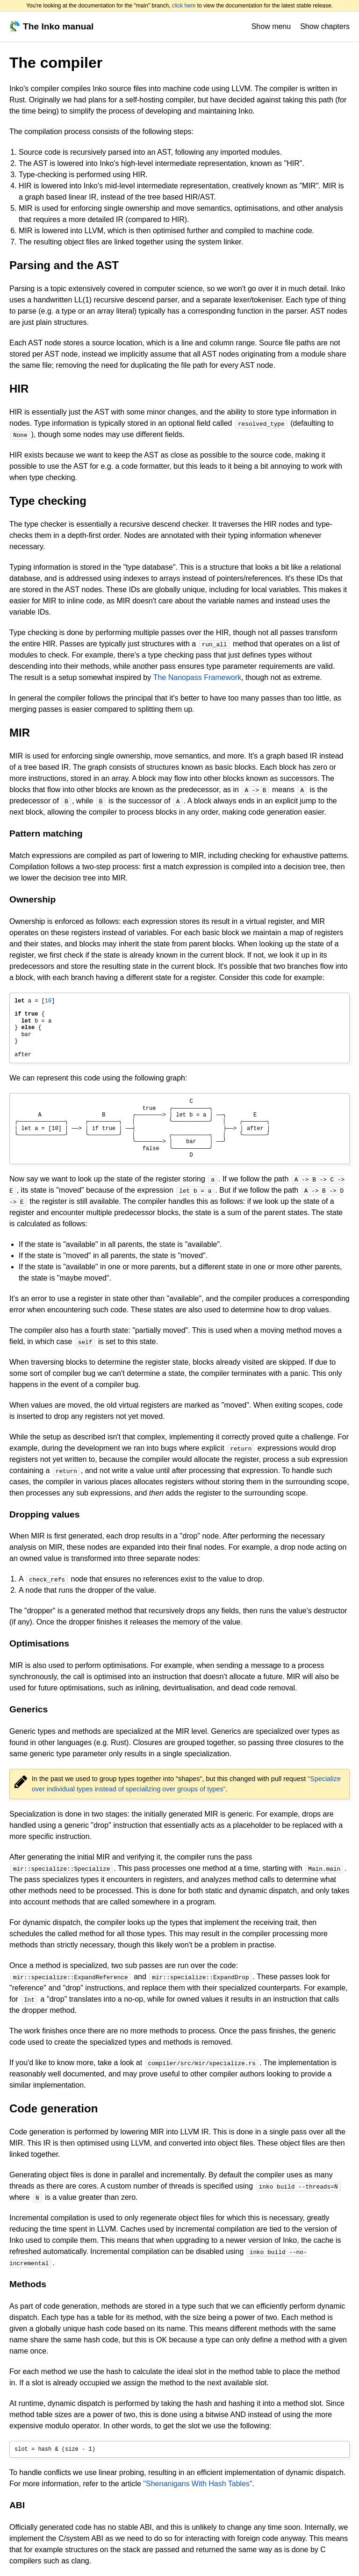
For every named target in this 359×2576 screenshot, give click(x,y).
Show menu (271, 26)
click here (184, 5)
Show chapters (325, 26)
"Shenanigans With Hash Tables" (197, 2484)
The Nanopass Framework (197, 677)
